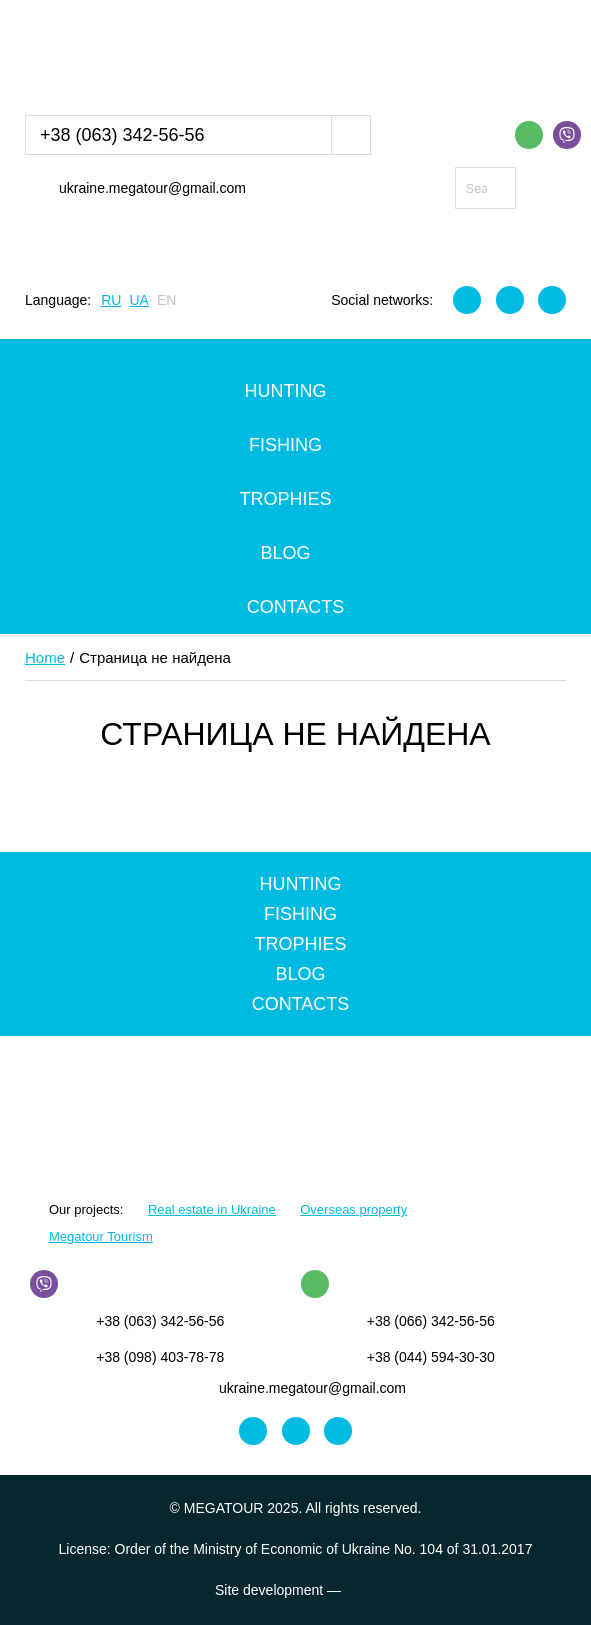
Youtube (552, 300)
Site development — (295, 1590)
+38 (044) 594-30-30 (431, 1357)
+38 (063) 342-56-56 (122, 135)
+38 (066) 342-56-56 (431, 1321)
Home (45, 657)
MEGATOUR (128, 53)
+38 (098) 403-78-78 (160, 1357)
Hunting (286, 391)
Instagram (510, 300)
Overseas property (353, 1209)
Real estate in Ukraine (212, 1209)
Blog (285, 553)
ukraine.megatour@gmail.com (152, 188)
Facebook (467, 300)
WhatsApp (529, 135)
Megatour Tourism (101, 1236)
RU (111, 300)
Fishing (285, 445)
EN (166, 300)
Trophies (285, 499)
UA (138, 300)
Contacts (296, 607)
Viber (567, 135)
